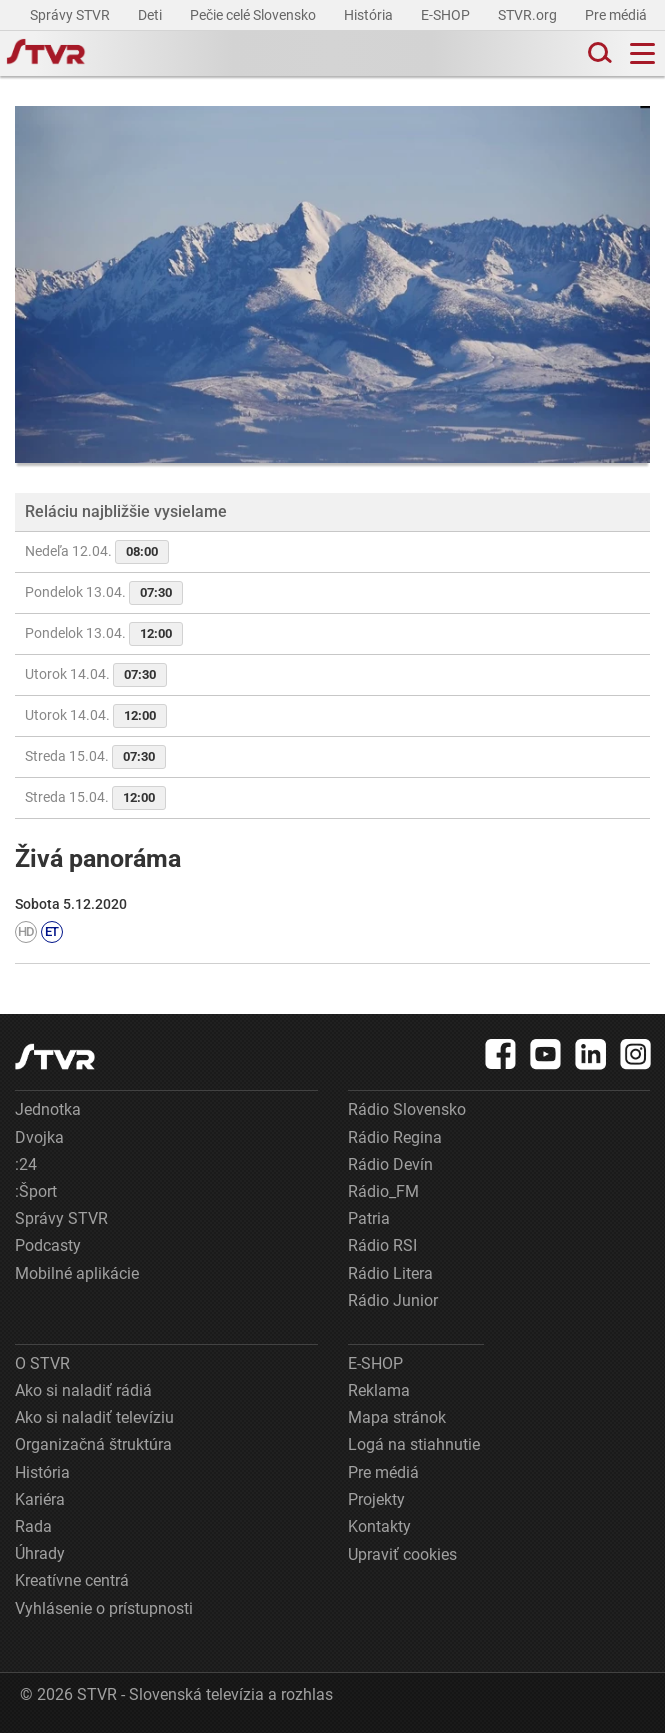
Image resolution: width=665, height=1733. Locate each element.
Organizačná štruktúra (93, 1444)
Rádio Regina (395, 1137)
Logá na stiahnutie (414, 1444)
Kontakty (379, 1526)
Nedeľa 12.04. (97, 552)
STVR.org (529, 15)
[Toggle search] (598, 53)
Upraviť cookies (402, 1554)
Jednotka (48, 1109)
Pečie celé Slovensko (254, 15)
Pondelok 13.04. (104, 593)
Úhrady (40, 1553)
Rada (33, 1526)
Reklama (379, 1390)
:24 (26, 1164)
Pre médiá (617, 15)
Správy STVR (71, 15)
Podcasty (48, 1245)
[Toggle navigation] (642, 53)
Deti (151, 15)
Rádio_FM (383, 1191)
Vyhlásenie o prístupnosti (104, 1608)
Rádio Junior (393, 1300)
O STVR (42, 1363)
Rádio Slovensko (407, 1109)
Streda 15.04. (95, 757)
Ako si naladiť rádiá (83, 1390)
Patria (369, 1218)
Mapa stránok (397, 1417)
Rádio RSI (382, 1245)
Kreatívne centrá (72, 1580)
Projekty (376, 1499)
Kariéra (40, 1499)
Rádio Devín (390, 1164)
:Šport (36, 1191)
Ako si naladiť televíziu (94, 1417)
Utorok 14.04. (96, 675)
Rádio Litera (390, 1273)
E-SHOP (447, 15)
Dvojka (39, 1137)
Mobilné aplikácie (77, 1273)
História (370, 15)
